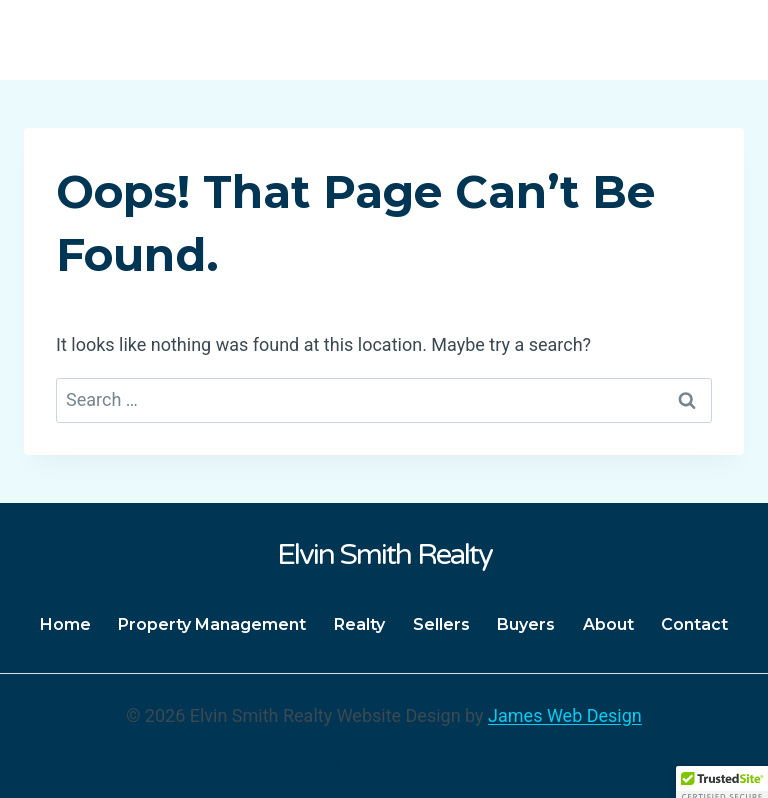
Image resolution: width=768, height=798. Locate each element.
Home (65, 624)
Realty (359, 624)
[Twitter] (384, 768)
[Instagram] (436, 768)
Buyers (526, 624)
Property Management (212, 624)
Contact (694, 624)
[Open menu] (720, 39)
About (608, 624)
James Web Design (565, 715)
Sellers (441, 624)
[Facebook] (333, 768)
